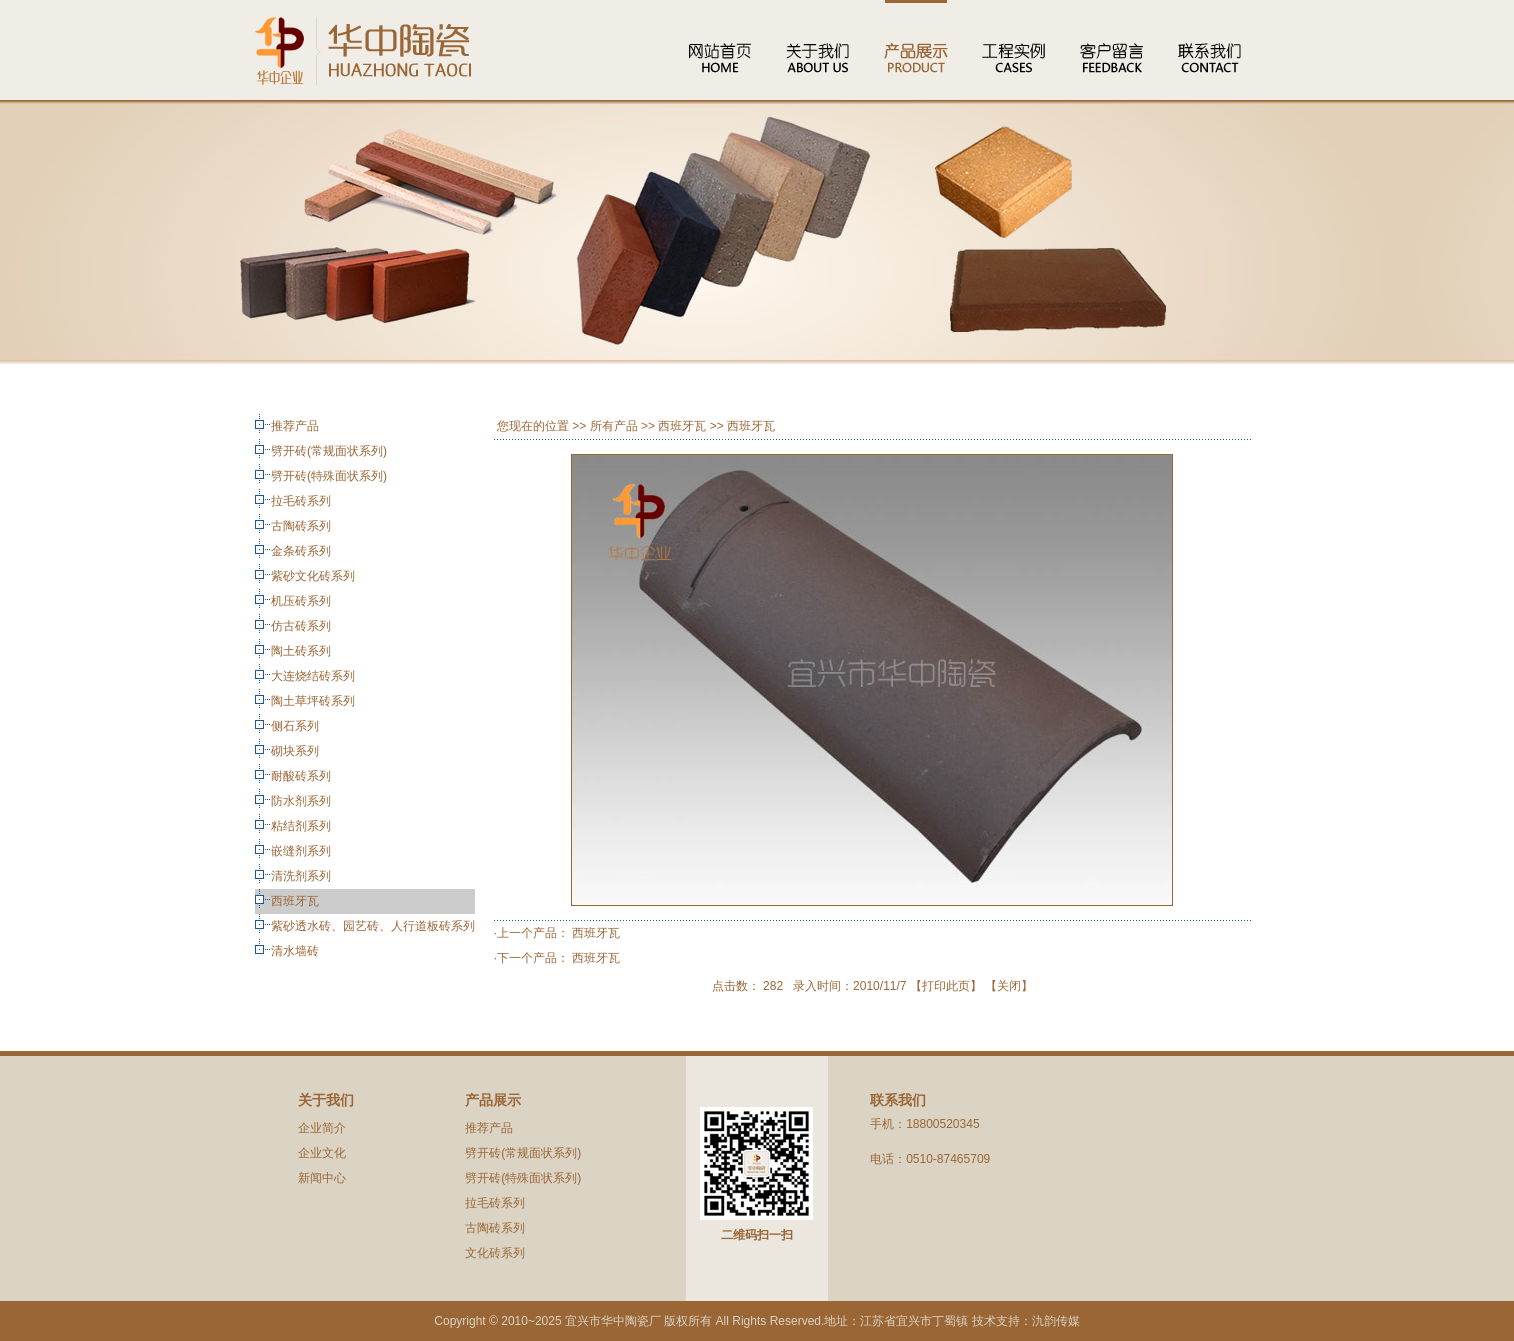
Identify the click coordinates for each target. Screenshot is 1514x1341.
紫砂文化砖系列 (313, 576)
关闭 (1009, 986)
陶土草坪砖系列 (313, 701)
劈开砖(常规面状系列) (329, 451)
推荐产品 (295, 426)
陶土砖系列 (301, 651)
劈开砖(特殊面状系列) (329, 476)
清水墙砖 (295, 951)
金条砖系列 (301, 551)
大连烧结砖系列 (313, 676)
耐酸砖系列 (301, 776)
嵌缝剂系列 (301, 851)
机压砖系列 (301, 601)
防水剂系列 (301, 801)
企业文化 (322, 1153)
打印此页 (946, 986)
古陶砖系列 (301, 526)
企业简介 (322, 1128)
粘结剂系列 (301, 826)
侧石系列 (295, 726)
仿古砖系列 (301, 626)
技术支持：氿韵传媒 (1026, 1321)
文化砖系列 (495, 1253)
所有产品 (614, 426)
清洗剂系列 (301, 876)
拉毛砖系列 (301, 501)
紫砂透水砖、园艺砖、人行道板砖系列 (373, 926)
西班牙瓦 (295, 901)
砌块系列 (295, 751)
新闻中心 (322, 1178)
